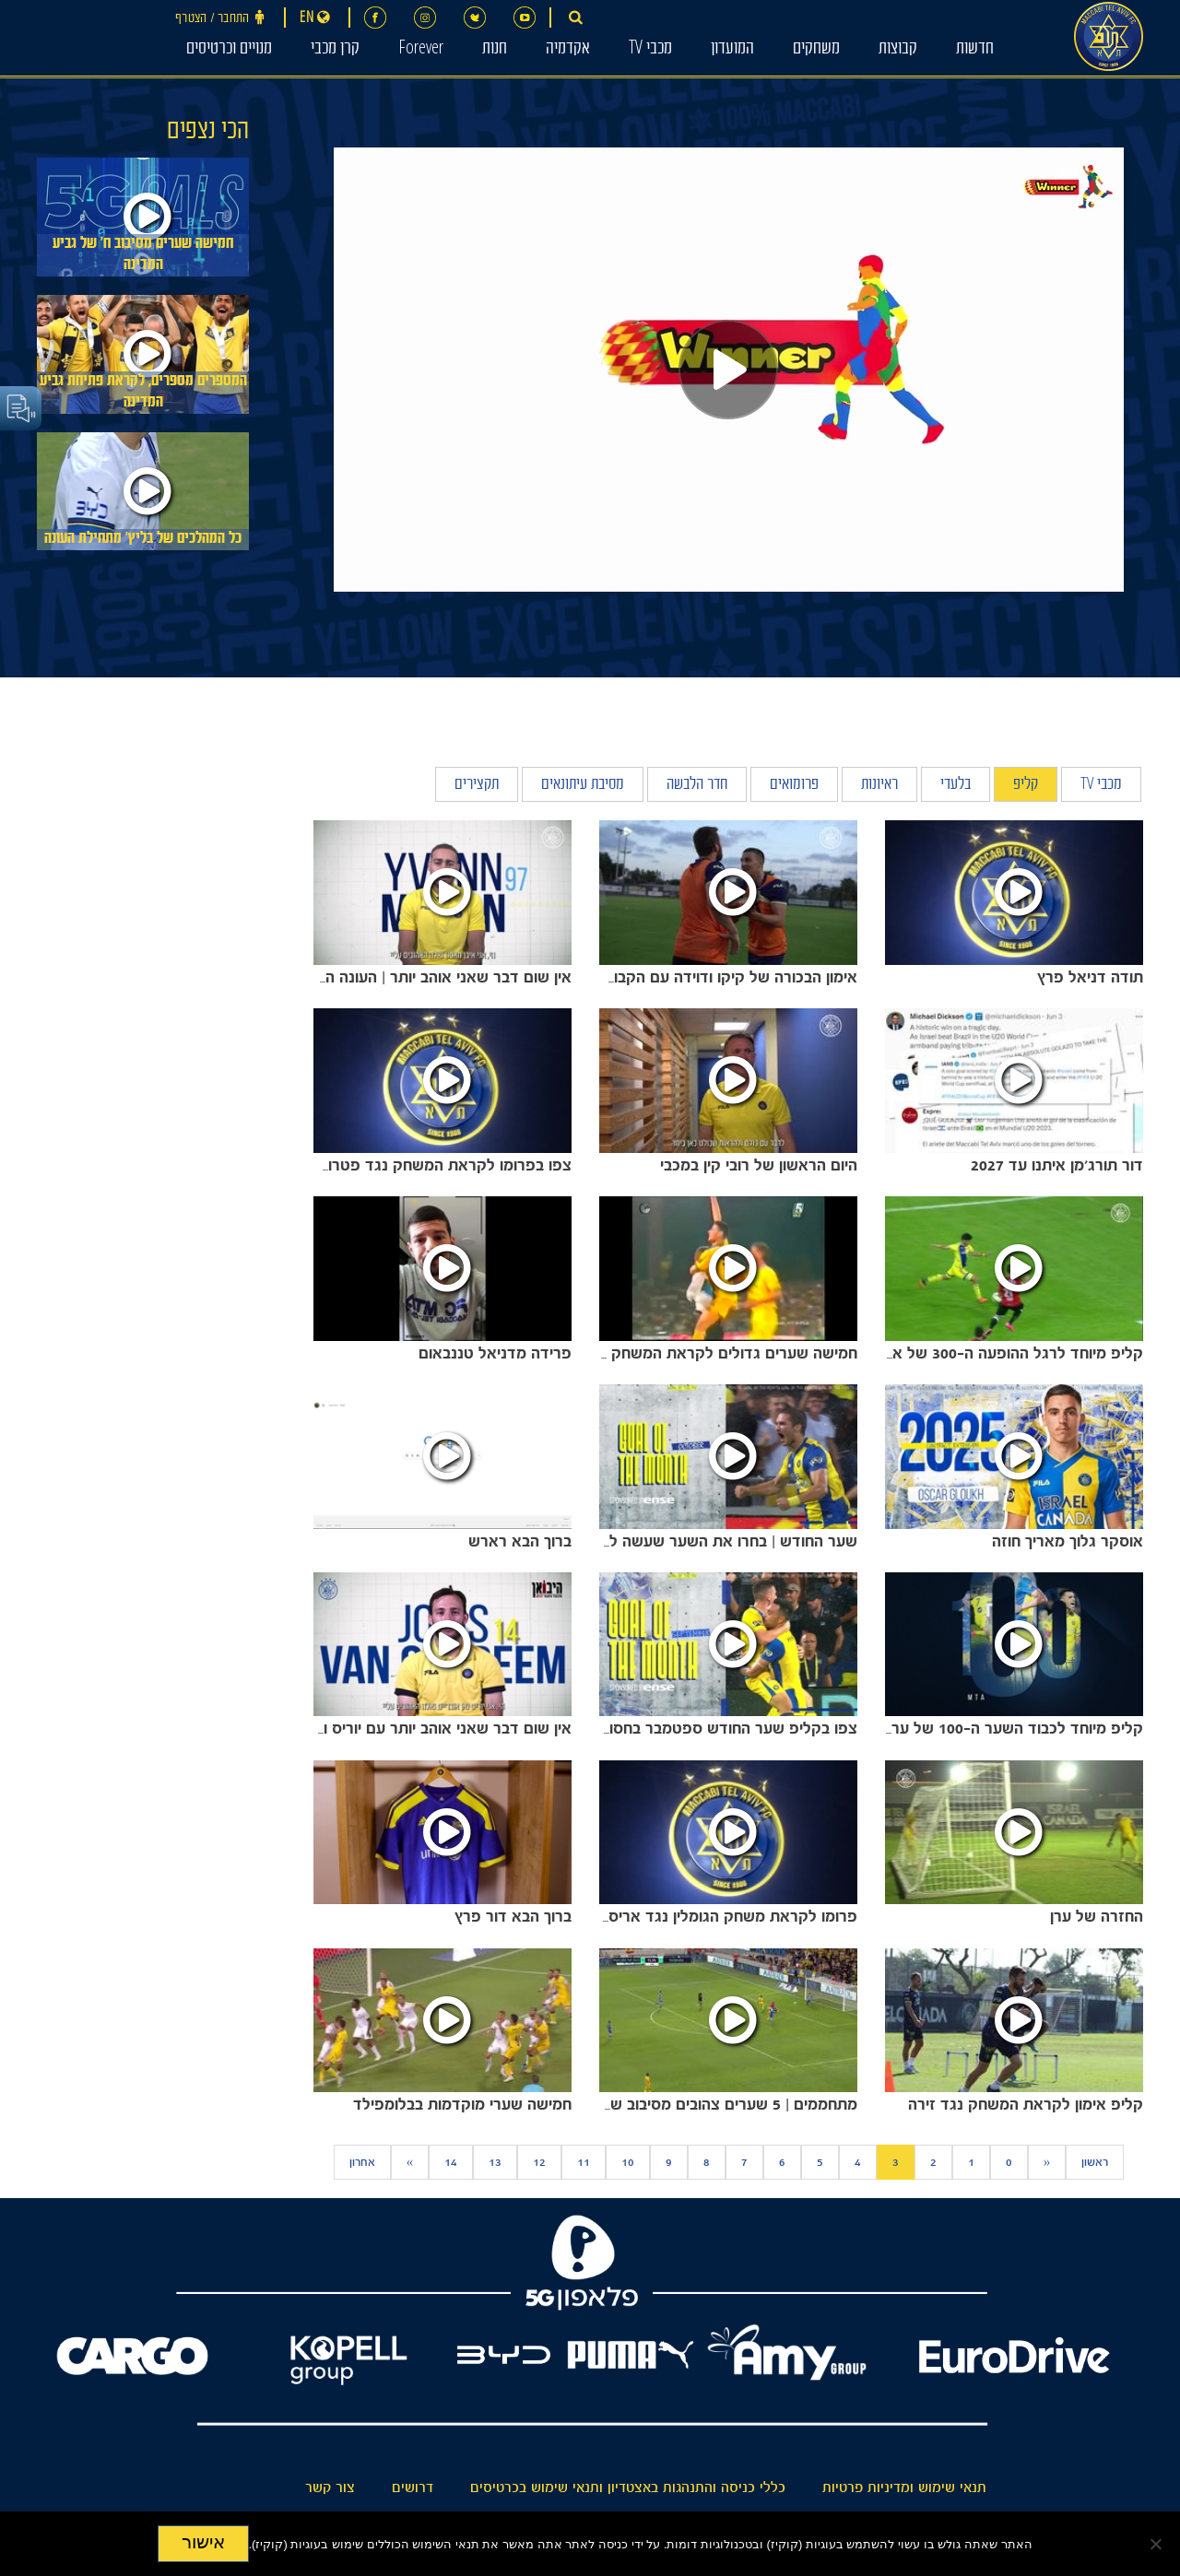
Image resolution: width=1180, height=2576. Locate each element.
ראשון (1094, 2162)
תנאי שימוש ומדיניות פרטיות (904, 2487)
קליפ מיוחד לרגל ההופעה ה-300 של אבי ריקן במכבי (975, 1353)
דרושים (412, 2487)
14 (450, 2162)
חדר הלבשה (697, 785)
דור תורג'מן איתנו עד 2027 (1057, 1165)
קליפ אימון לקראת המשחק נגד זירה (1025, 2104)
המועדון (732, 50)
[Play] (728, 369)
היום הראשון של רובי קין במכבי (758, 1165)
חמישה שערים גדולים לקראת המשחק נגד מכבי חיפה (684, 1353)
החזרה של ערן (1096, 1916)
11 (583, 2162)
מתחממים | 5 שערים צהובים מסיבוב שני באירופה (699, 2104)
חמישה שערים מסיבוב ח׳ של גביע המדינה (143, 255)
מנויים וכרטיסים (229, 50)
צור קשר (330, 2487)
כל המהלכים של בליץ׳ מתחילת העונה (143, 539)
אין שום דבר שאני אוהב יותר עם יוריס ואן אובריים (414, 1728)
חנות (494, 50)
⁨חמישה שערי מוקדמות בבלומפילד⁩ (462, 2104)
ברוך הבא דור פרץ (513, 1916)
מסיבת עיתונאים (582, 785)
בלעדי (955, 785)
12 (539, 2162)
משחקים (816, 50)
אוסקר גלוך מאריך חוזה (1067, 1541)
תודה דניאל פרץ (1090, 977)
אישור (203, 2542)
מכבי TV (650, 50)
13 (495, 2162)
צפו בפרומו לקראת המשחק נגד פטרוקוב (439, 1165)
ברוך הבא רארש (520, 1541)
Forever (420, 50)
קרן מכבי (335, 50)
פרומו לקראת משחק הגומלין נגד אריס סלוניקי (707, 1916)
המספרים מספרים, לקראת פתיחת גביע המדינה (143, 392)
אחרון (362, 2162)
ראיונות (879, 785)
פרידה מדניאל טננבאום (495, 1353)
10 (627, 2162)
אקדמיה (568, 50)
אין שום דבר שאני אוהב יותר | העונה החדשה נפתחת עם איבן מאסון (355, 977)
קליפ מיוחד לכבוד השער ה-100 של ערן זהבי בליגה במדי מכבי (943, 1728)
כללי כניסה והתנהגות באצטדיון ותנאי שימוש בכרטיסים (627, 2487)
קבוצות (898, 50)
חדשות (975, 50)
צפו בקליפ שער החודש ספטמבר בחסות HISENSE (689, 1728)
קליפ (1025, 785)
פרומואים (794, 785)
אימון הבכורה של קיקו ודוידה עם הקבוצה (726, 977)
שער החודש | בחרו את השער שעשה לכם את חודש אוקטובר (662, 1541)
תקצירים (476, 785)
